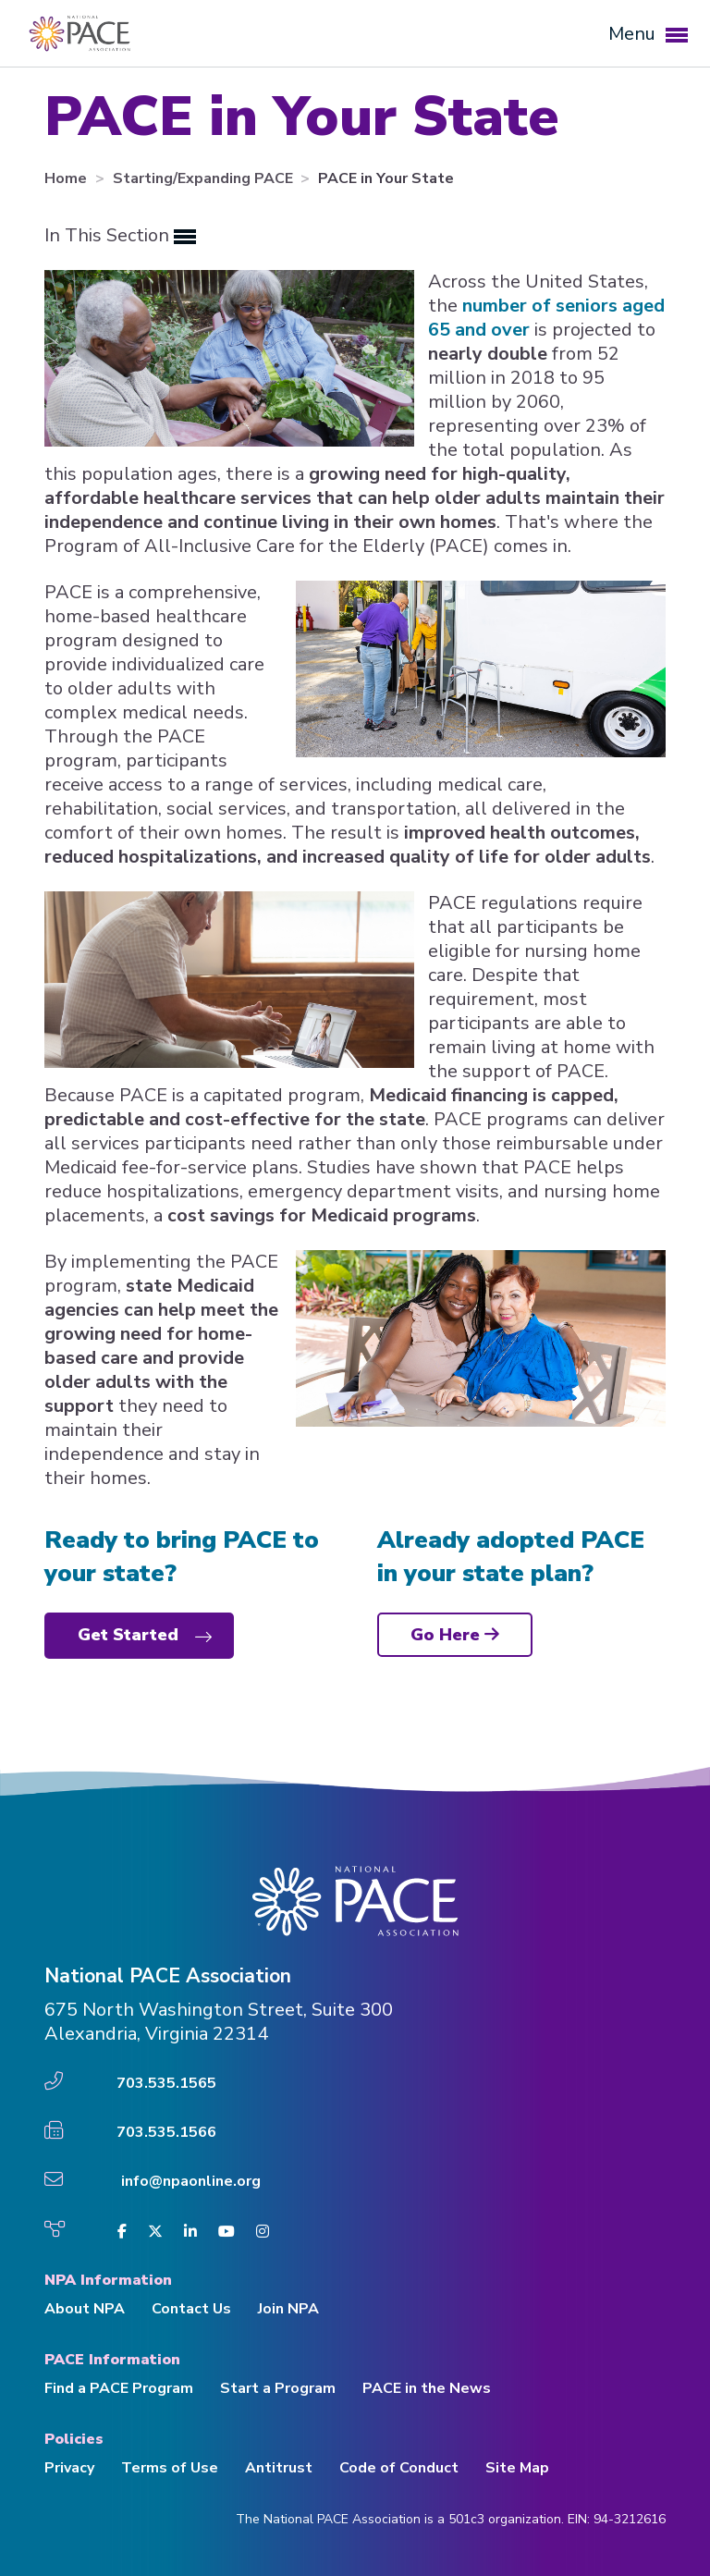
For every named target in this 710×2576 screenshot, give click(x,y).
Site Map (517, 2468)
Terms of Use (169, 2468)
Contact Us (191, 2309)
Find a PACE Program (118, 2388)
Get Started (128, 1635)
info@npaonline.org (191, 2181)
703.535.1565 (166, 2083)
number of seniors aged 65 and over (546, 317)
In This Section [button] (120, 236)
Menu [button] (648, 33)
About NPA (84, 2309)
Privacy (69, 2468)
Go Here (454, 1635)
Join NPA (288, 2309)
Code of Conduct (399, 2468)
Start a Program (278, 2388)
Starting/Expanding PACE (205, 178)
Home (67, 178)
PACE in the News (426, 2388)
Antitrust (278, 2468)
